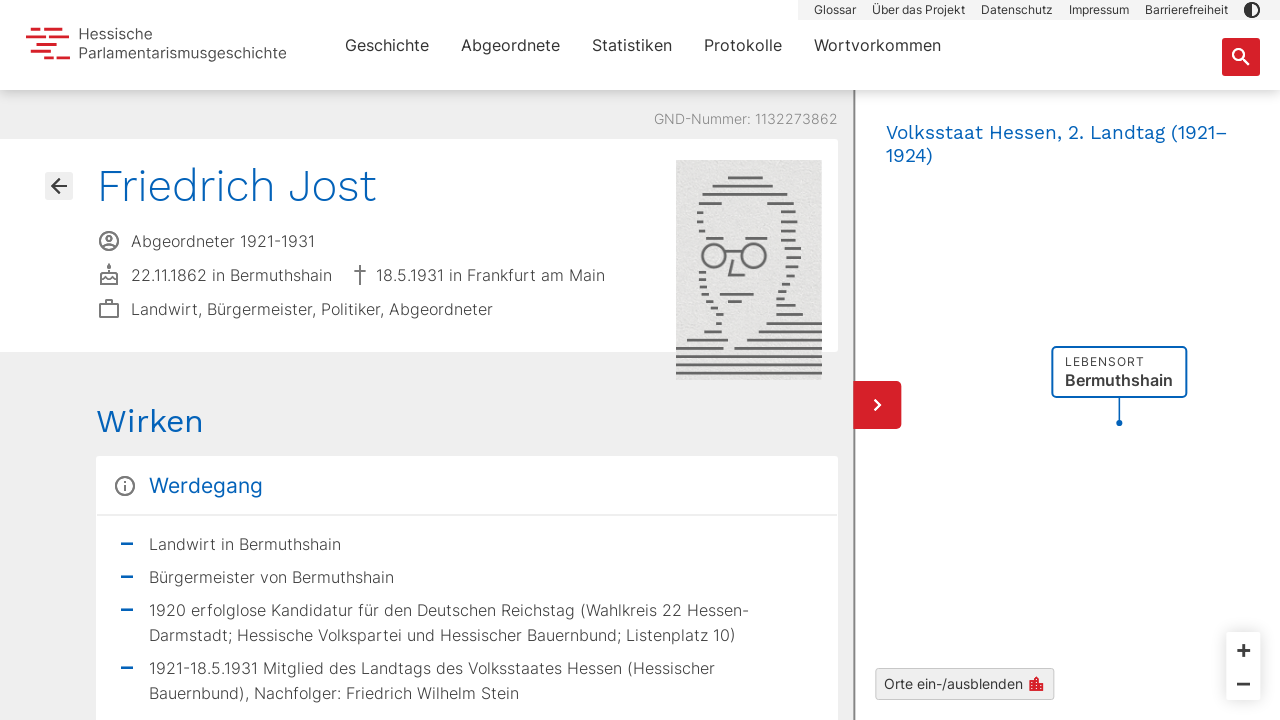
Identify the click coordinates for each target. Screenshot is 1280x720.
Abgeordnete (510, 45)
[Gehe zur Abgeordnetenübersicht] (59, 186)
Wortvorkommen (877, 45)
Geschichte (387, 45)
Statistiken (632, 45)
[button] (1252, 10)
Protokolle (743, 45)
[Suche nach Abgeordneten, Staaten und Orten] (1241, 57)
